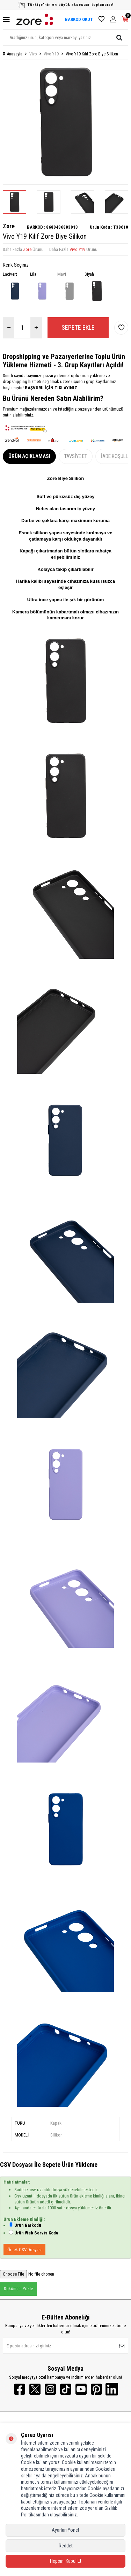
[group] (65, 122)
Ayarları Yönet (65, 2530)
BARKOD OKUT (79, 19)
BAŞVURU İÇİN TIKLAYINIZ (50, 387)
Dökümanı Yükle (18, 2288)
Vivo (33, 54)
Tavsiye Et (75, 456)
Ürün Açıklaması (29, 456)
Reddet (66, 2545)
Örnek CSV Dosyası (24, 2249)
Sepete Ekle (78, 327)
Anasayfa (12, 54)
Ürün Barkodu (27, 2225)
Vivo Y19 (51, 54)
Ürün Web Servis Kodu (36, 2232)
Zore (9, 226)
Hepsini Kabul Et (65, 2561)
